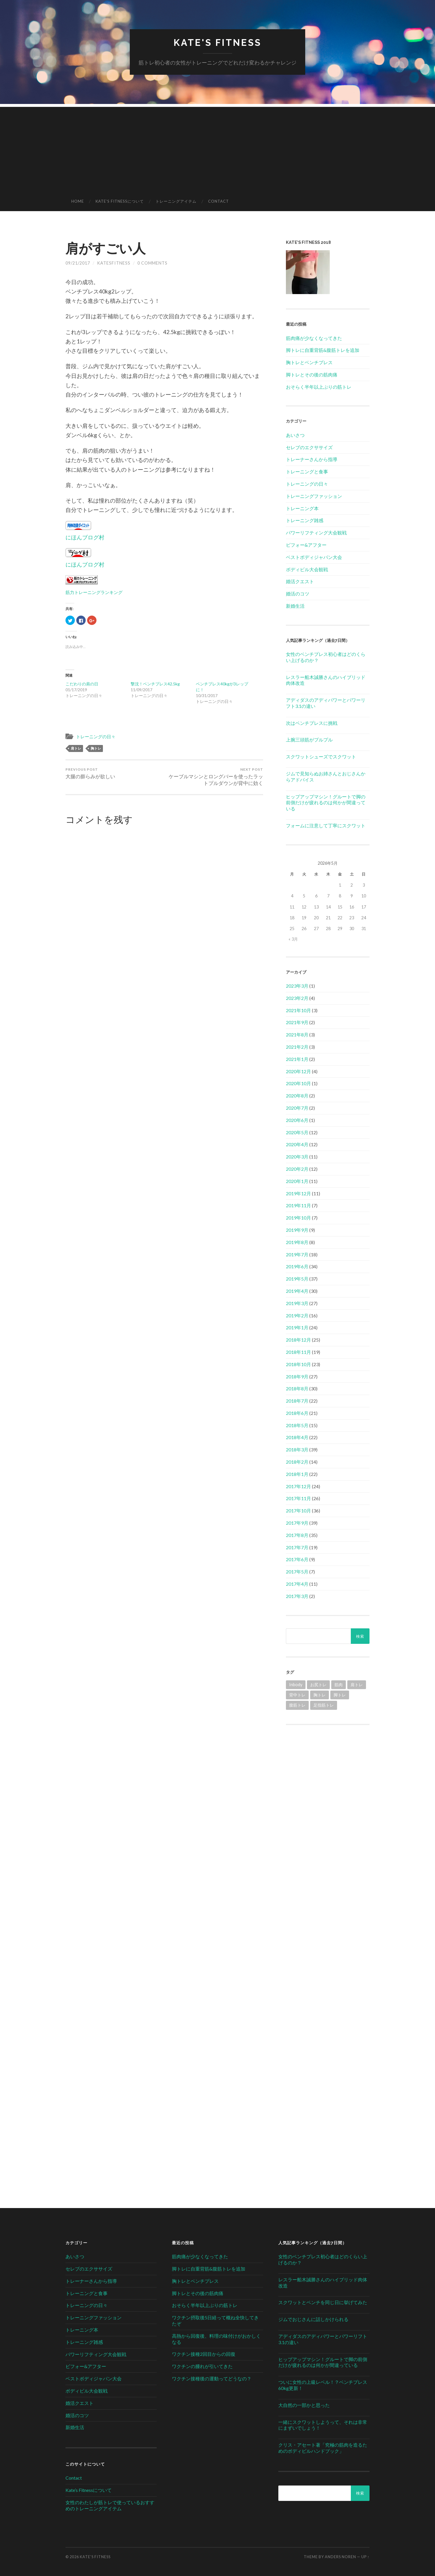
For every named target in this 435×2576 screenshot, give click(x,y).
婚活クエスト (300, 581)
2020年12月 (298, 1071)
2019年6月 (297, 1266)
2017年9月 (297, 1523)
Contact (218, 201)
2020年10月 (298, 1083)
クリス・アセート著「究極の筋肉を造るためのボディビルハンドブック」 (322, 2448)
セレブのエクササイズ (309, 447)
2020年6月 (297, 1120)
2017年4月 (297, 1584)
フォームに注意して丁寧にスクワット (325, 825)
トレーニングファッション (314, 496)
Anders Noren (340, 2556)
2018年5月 (297, 1425)
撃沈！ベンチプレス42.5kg (155, 683)
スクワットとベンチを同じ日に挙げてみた (322, 2302)
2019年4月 (297, 1291)
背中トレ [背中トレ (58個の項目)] (297, 1694)
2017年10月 (298, 1510)
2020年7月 (297, 1108)
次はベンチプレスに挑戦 (311, 723)
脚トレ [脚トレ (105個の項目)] (340, 1694)
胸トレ (96, 748)
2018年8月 (297, 1388)
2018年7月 (297, 1400)
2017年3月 (297, 1596)
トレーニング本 (302, 508)
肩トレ (76, 748)
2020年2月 (297, 1169)
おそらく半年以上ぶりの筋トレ (318, 387)
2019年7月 (297, 1254)
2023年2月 (297, 998)
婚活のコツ (297, 593)
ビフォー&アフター (306, 545)
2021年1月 (297, 1059)
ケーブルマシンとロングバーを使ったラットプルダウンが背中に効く (214, 776)
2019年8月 (297, 1242)
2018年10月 (298, 1364)
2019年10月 (298, 1217)
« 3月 (293, 939)
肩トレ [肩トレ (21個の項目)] (357, 1684)
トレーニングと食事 (307, 471)
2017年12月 (298, 1486)
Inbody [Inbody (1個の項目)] (295, 1684)
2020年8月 (297, 1095)
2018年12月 (298, 1339)
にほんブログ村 (84, 537)
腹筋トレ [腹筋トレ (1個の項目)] (297, 1705)
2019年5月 (297, 1278)
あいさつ (295, 435)
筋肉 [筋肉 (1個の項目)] (338, 1684)
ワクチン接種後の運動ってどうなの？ (211, 2378)
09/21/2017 (77, 262)
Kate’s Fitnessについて (120, 201)
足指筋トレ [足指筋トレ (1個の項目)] (323, 1705)
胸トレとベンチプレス (309, 362)
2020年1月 (297, 1181)
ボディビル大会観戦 (307, 569)
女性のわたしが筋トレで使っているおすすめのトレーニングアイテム (109, 2505)
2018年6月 (297, 1413)
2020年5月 (297, 1132)
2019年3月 (297, 1303)
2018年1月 (297, 1474)
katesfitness (113, 262)
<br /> (328, 1773)
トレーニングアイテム (176, 201)
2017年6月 (297, 1559)
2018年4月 (297, 1437)
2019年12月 (298, 1193)
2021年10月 (298, 1010)
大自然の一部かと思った (304, 2405)
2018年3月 (297, 1449)
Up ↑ (365, 2556)
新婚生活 (295, 606)
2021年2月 (297, 1047)
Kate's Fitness (217, 42)
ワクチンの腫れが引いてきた (202, 2366)
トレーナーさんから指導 (311, 459)
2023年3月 (297, 986)
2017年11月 (298, 1498)
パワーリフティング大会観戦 (316, 532)
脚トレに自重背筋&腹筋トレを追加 (322, 350)
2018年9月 (297, 1376)
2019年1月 (297, 1327)
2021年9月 (297, 1022)
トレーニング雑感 (304, 520)
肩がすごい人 (105, 248)
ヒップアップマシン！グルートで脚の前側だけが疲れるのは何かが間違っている (325, 803)
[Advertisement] (217, 148)
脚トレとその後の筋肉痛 (311, 374)
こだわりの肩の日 (81, 683)
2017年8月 (297, 1535)
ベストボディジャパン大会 (314, 557)
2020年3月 (297, 1156)
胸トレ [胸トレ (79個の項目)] (319, 1694)
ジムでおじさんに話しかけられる (313, 2319)
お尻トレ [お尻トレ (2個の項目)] (318, 1684)
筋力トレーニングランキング (93, 592)
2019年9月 (297, 1230)
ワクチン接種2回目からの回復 (203, 2354)
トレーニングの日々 (95, 736)
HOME (77, 201)
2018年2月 (297, 1462)
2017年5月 (297, 1571)
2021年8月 (297, 1034)
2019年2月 (297, 1315)
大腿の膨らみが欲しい (90, 773)
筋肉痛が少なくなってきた (314, 338)
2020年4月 (297, 1144)
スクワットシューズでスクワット (321, 756)
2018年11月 (298, 1352)
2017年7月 (297, 1547)
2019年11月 (298, 1205)
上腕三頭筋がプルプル (309, 739)
